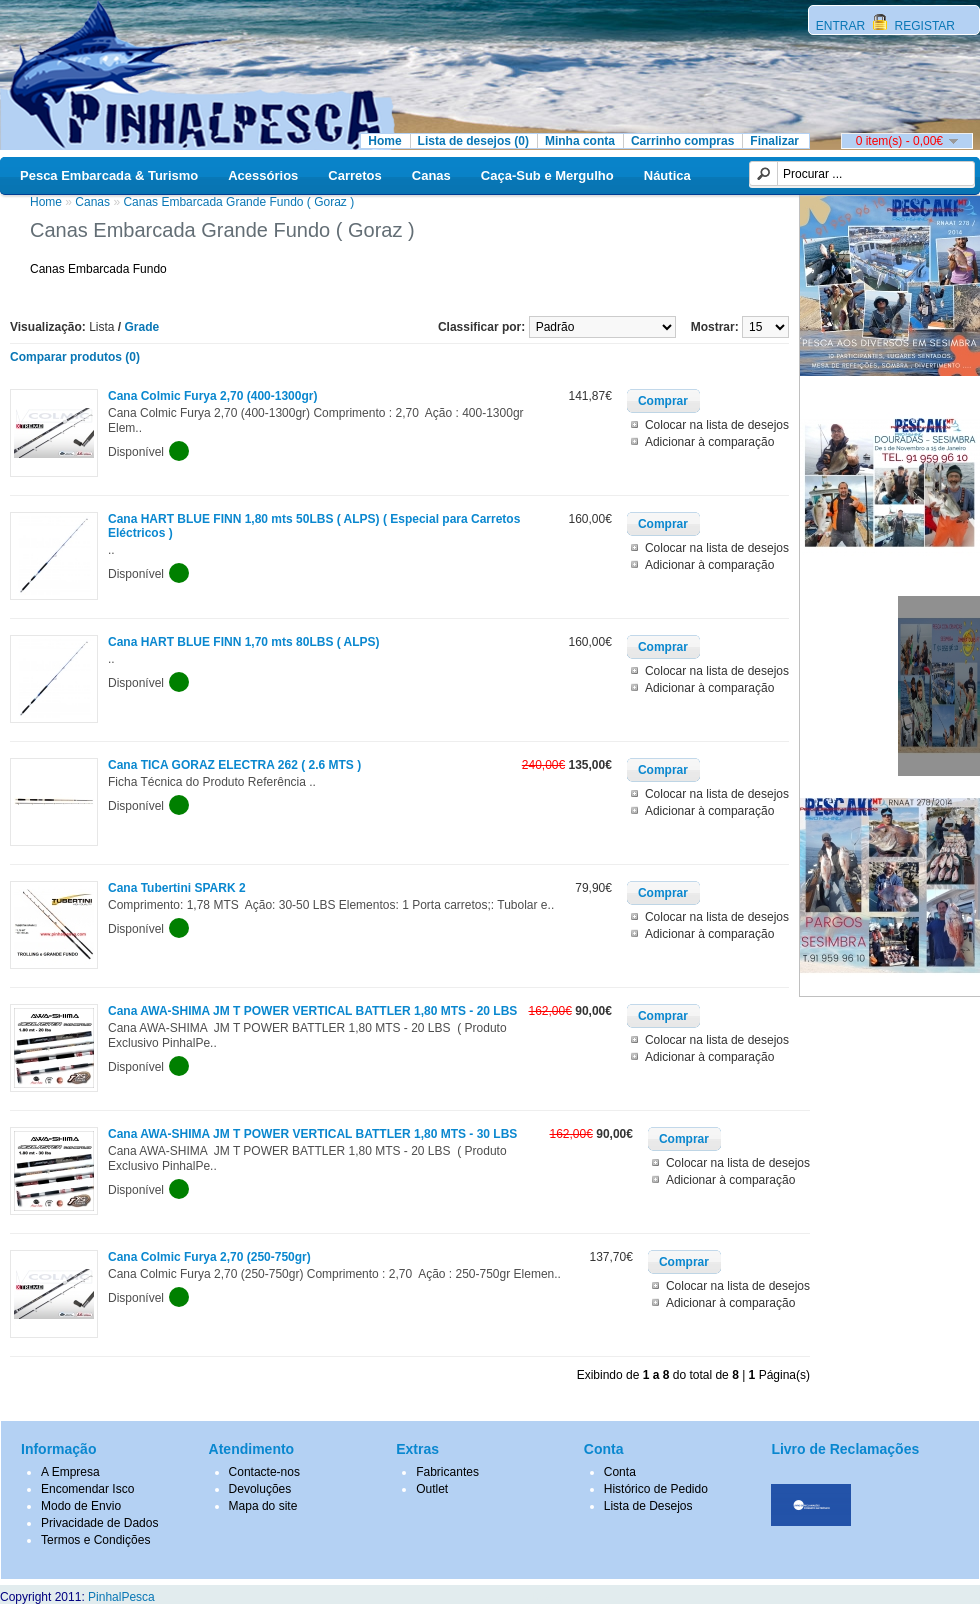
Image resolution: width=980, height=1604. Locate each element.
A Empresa (70, 1472)
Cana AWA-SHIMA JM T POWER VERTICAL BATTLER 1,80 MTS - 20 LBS (312, 1011)
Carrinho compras (682, 141)
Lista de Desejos (648, 1506)
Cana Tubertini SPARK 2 (177, 888)
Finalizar (774, 141)
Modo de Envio (81, 1506)
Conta (620, 1472)
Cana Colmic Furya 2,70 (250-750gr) (209, 1257)
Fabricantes (447, 1472)
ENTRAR (842, 26)
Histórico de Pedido (656, 1489)
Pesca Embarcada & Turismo (109, 175)
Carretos (354, 175)
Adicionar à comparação (709, 442)
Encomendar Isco (87, 1489)
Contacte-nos (264, 1472)
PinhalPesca (121, 1597)
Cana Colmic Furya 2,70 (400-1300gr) (212, 396)
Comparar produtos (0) (75, 357)
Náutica (667, 175)
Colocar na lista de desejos (717, 425)
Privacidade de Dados (99, 1523)
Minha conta (580, 141)
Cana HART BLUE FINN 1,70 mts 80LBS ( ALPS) (244, 642)
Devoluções (260, 1489)
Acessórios (263, 175)
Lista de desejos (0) (473, 141)
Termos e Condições (95, 1540)
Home (384, 141)
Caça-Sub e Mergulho (547, 175)
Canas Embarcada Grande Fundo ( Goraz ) (238, 202)
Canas (431, 175)
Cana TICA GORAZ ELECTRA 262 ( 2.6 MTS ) (234, 765)
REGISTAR (923, 26)
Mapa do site (263, 1506)
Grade (142, 327)
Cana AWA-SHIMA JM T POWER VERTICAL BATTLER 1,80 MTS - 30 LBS (312, 1134)
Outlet (432, 1489)
